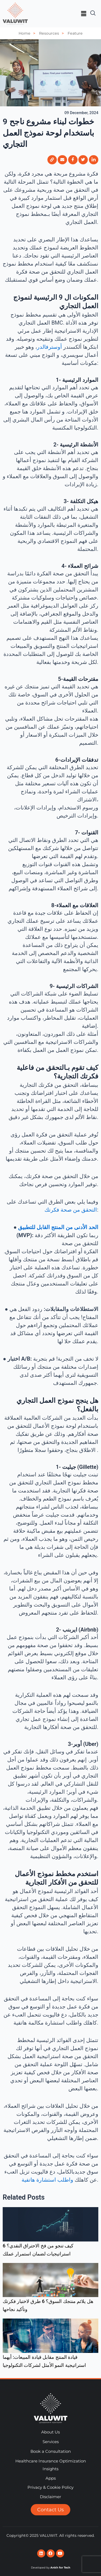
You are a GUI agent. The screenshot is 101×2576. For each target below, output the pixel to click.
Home (28, 33)
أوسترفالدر (49, 347)
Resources (53, 33)
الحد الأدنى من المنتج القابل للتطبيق (58, 1227)
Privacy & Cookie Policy (50, 2487)
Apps (51, 2478)
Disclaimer (50, 2496)
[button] (83, 14)
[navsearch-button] (93, 11)
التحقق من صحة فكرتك (70, 1210)
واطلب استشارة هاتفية (48, 2180)
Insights (50, 2468)
